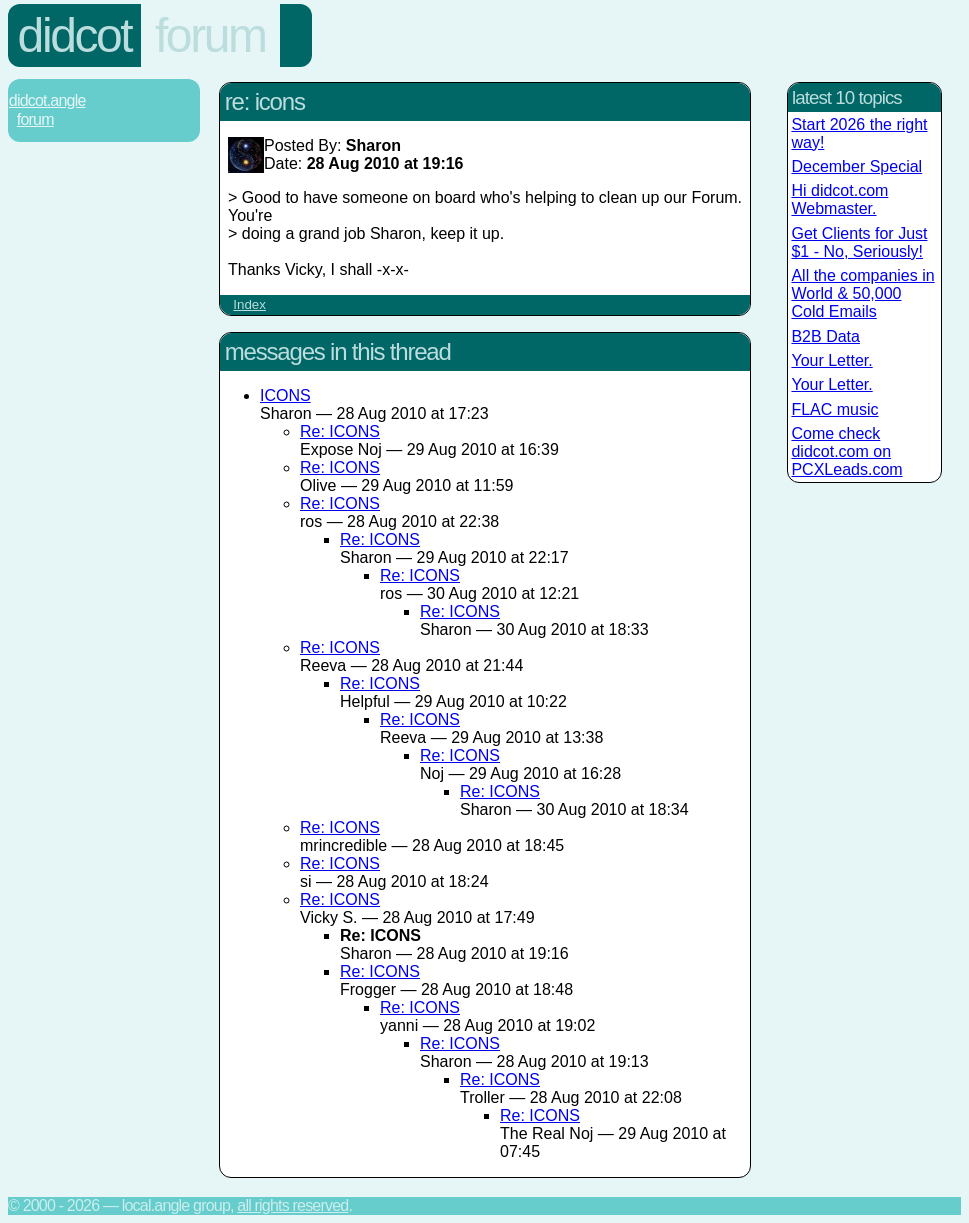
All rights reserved (292, 1205)
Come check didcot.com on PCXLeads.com (846, 451)
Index (249, 304)
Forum (210, 35)
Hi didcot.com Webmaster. (839, 199)
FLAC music (834, 409)
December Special (856, 166)
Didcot (75, 35)
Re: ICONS (340, 431)
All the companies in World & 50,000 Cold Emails (862, 293)
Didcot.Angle (47, 100)
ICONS (285, 395)
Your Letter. (831, 360)
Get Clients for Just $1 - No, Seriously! (859, 242)
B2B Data (825, 336)
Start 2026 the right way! (859, 133)
